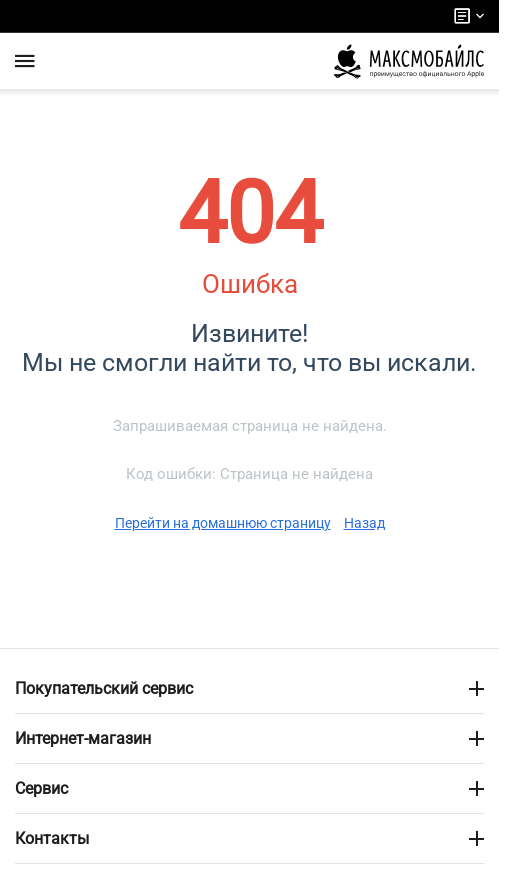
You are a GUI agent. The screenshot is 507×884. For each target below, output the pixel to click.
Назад (364, 523)
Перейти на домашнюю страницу (223, 523)
